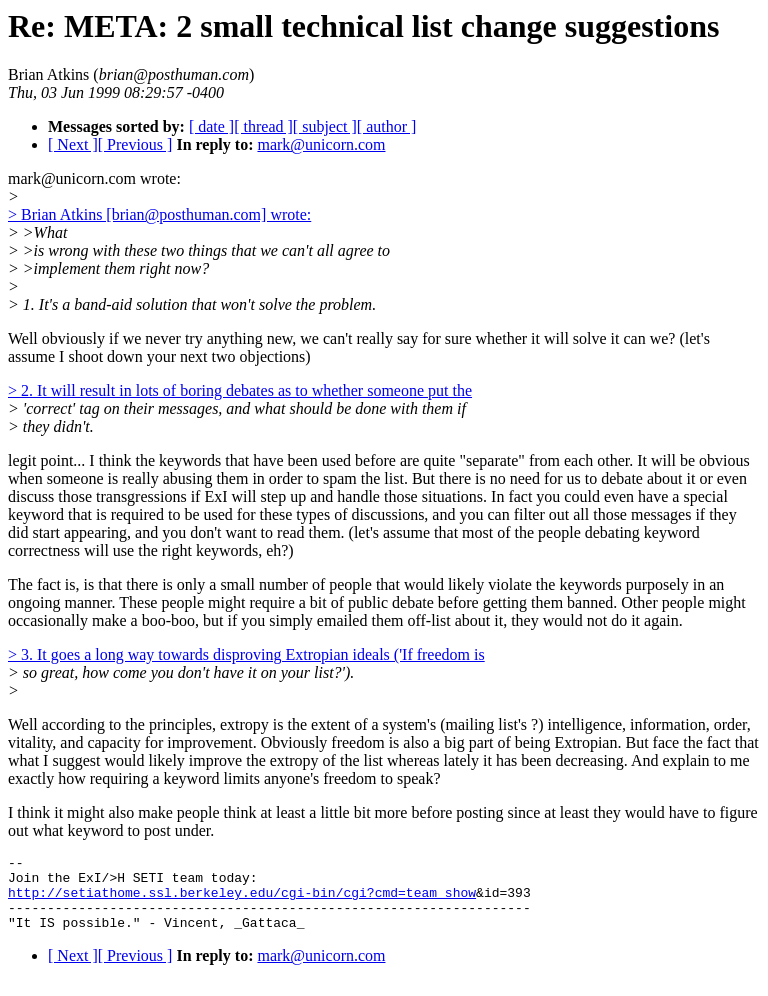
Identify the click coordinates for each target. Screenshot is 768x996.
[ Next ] (73, 144)
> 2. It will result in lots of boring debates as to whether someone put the (240, 390)
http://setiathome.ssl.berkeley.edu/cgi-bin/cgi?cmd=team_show (242, 901)
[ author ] (387, 126)
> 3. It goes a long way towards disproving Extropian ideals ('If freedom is (246, 654)
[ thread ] (263, 126)
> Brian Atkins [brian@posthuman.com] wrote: (159, 214)
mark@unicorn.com (321, 144)
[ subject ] (325, 126)
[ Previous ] (135, 144)
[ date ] (211, 126)
